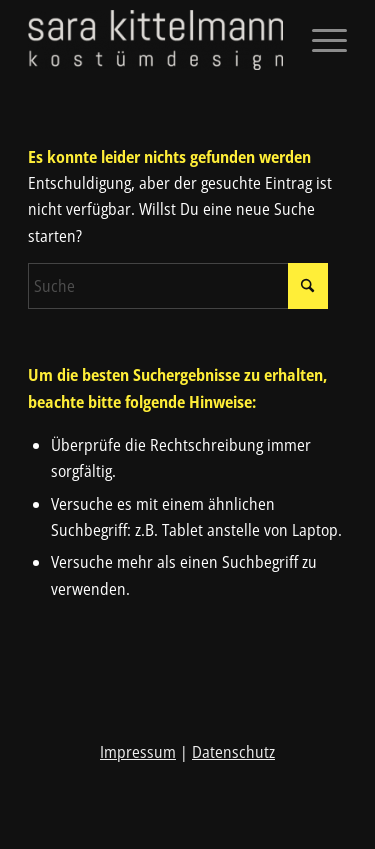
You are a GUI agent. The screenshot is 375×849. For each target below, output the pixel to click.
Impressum (138, 752)
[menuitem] (319, 40)
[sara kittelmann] (155, 40)
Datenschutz (233, 752)
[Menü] (319, 40)
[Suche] (178, 286)
